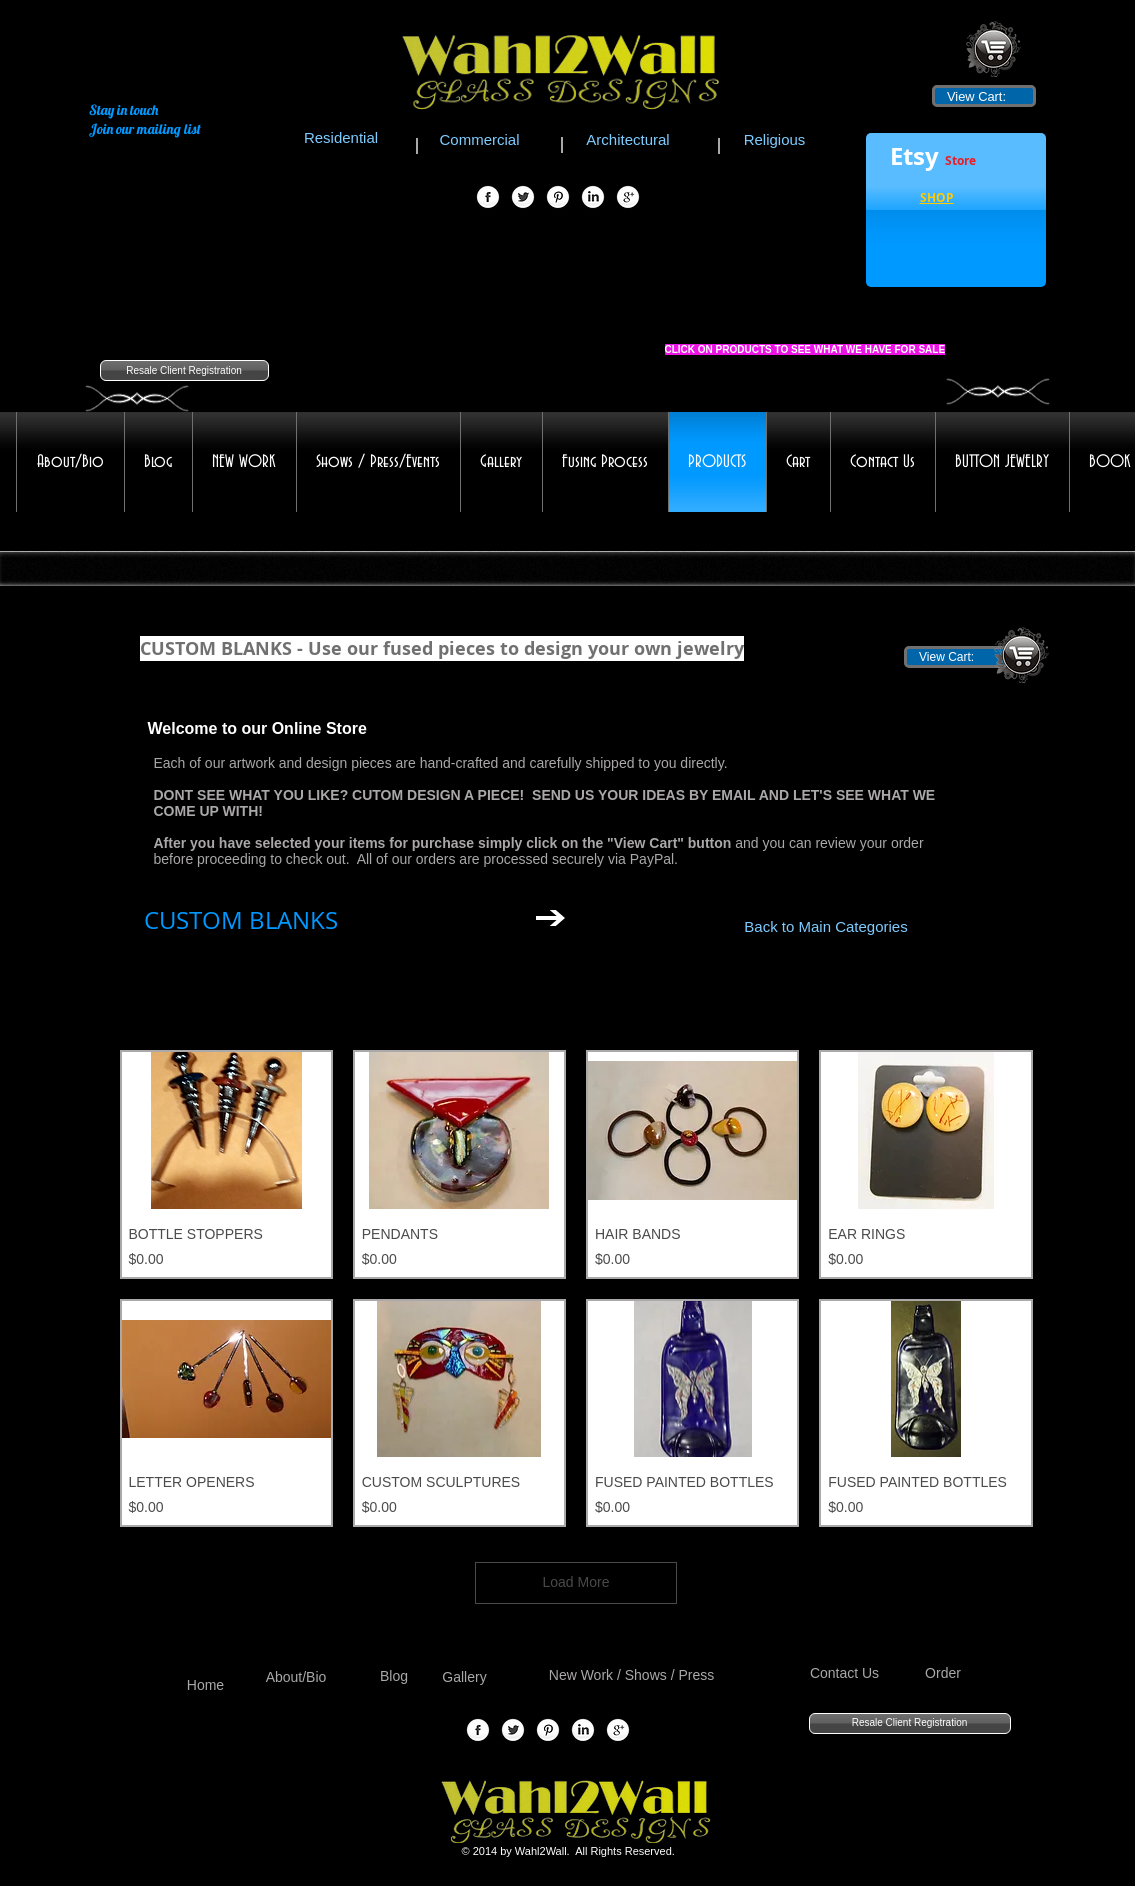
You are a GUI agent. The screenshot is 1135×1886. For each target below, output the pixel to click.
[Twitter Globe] (523, 198)
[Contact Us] (845, 1674)
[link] (983, 96)
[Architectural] (628, 139)
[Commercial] (480, 139)
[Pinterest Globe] (558, 198)
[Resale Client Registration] (184, 370)
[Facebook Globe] (488, 198)
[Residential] (341, 137)
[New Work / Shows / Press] (632, 1676)
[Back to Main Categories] (826, 926)
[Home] (206, 1686)
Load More (576, 1582)
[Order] (943, 1674)
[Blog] (394, 1677)
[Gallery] (465, 1678)
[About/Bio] (296, 1678)
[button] (936, 200)
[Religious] (775, 139)
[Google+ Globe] (628, 198)
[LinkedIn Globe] (593, 198)
